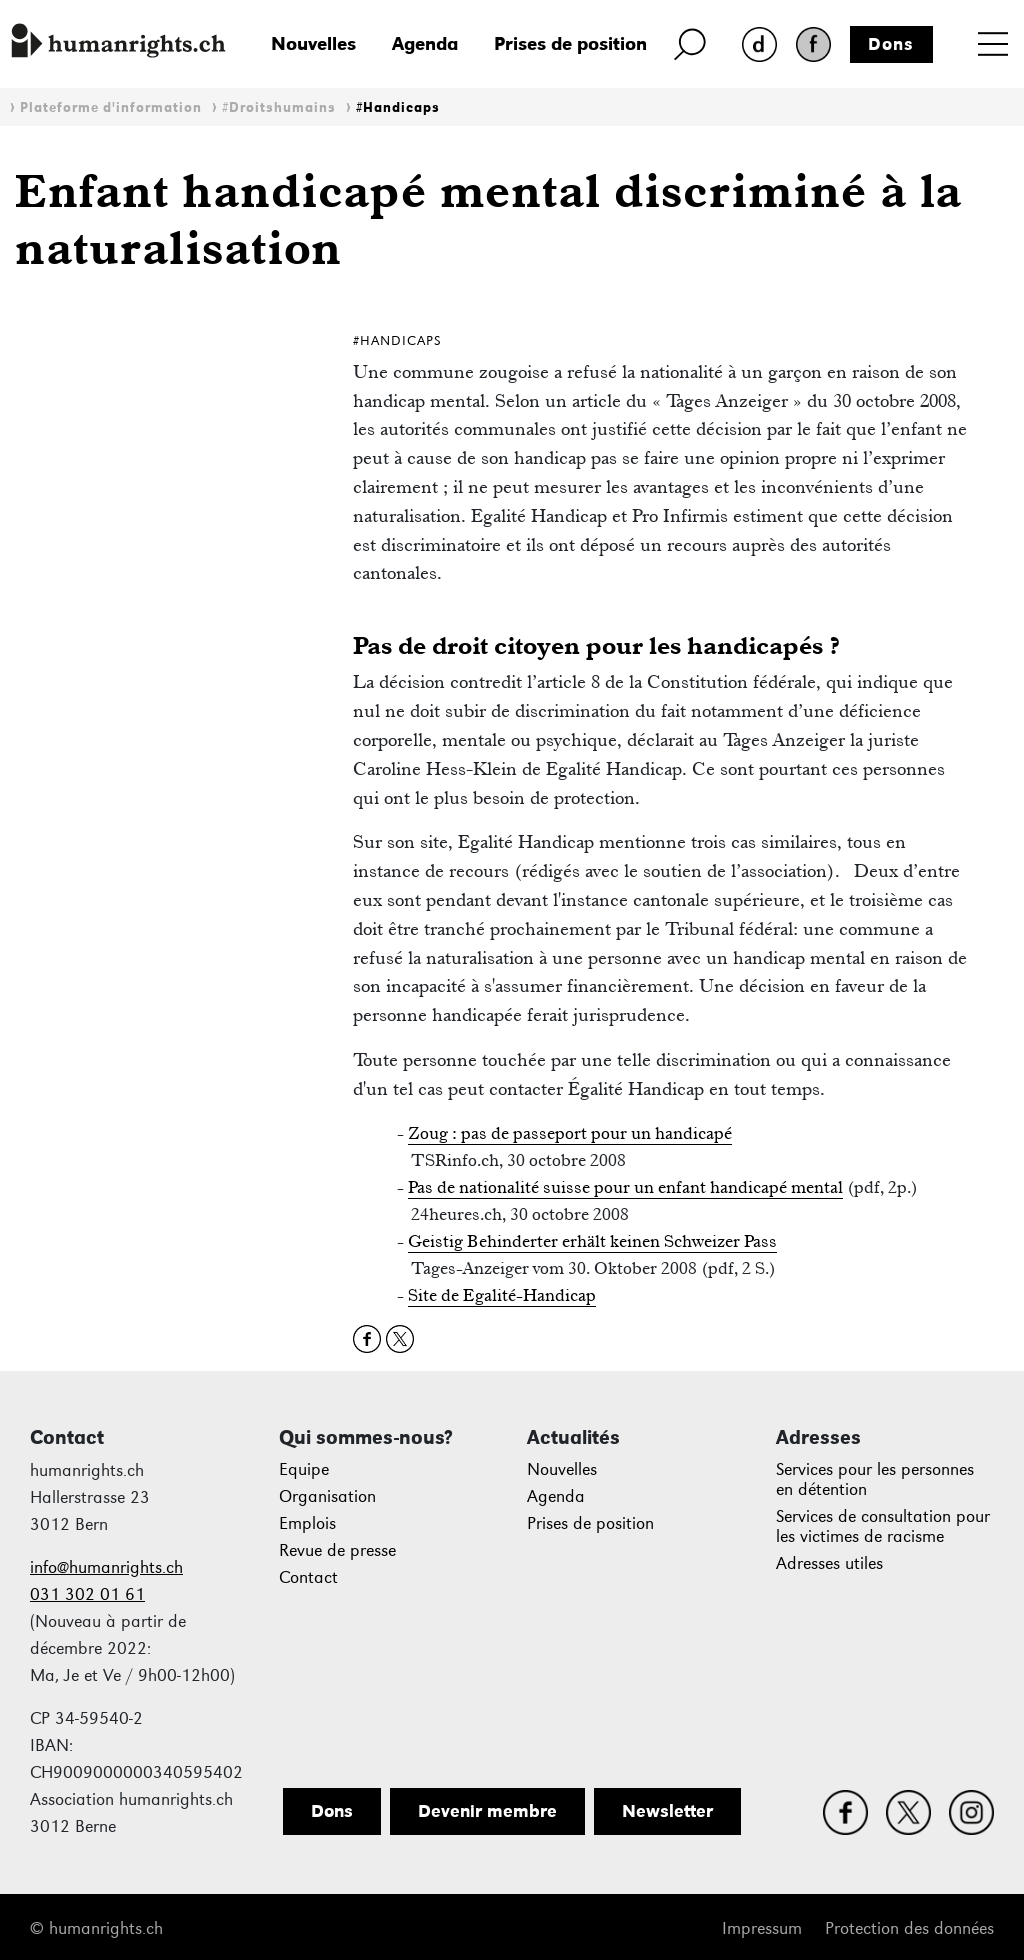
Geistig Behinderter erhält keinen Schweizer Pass (592, 1241)
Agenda (425, 43)
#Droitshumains (279, 107)
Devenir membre (487, 1811)
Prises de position (570, 43)
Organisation (327, 1496)
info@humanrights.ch (106, 1567)
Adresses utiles (829, 1563)
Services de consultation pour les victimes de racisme (883, 1526)
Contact (308, 1577)
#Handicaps (398, 107)
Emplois (307, 1523)
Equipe (304, 1469)
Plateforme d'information (111, 107)
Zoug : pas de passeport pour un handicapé (570, 1133)
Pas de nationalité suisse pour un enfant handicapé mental (625, 1187)
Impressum (762, 1928)
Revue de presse (337, 1550)
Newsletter (667, 1811)
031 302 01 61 (87, 1594)
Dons (891, 44)
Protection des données (909, 1928)
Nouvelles (313, 43)
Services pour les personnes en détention (875, 1479)
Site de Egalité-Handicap (502, 1295)
